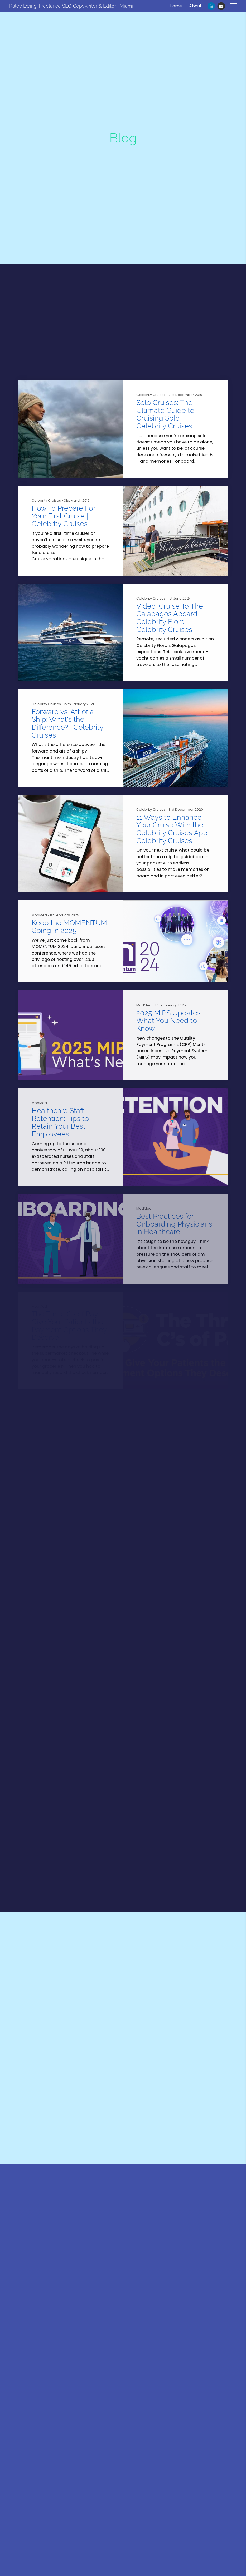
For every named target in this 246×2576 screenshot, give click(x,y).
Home (175, 6)
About (195, 6)
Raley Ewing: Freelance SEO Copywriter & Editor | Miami (71, 6)
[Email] (221, 6)
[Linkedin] (211, 6)
